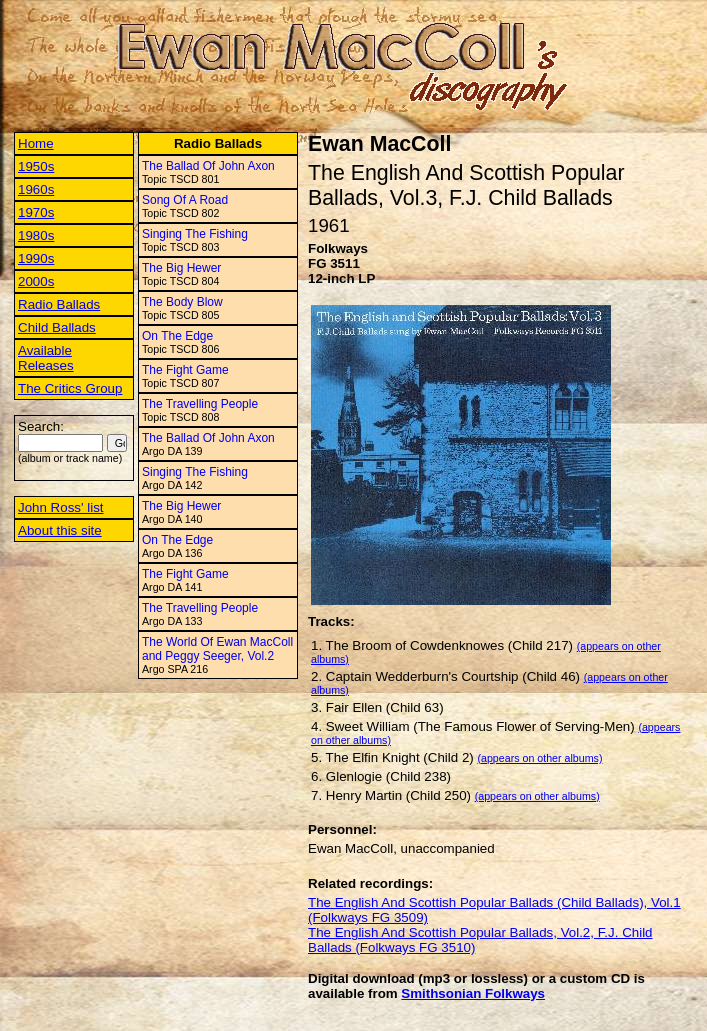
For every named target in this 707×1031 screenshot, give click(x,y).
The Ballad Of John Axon (208, 166)
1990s (36, 258)
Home (36, 143)
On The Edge (177, 336)
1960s (36, 189)
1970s (36, 212)
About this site (60, 530)
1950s (36, 166)
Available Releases (46, 358)
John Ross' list (61, 507)
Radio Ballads (59, 304)
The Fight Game (185, 370)
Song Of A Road (185, 200)
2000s (36, 281)
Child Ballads (57, 327)
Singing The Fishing (195, 234)
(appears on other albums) (539, 758)
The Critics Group (70, 388)
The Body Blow (182, 302)
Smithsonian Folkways (473, 993)
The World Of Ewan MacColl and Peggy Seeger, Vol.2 (217, 649)
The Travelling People (200, 404)
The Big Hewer (181, 268)
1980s (36, 235)
